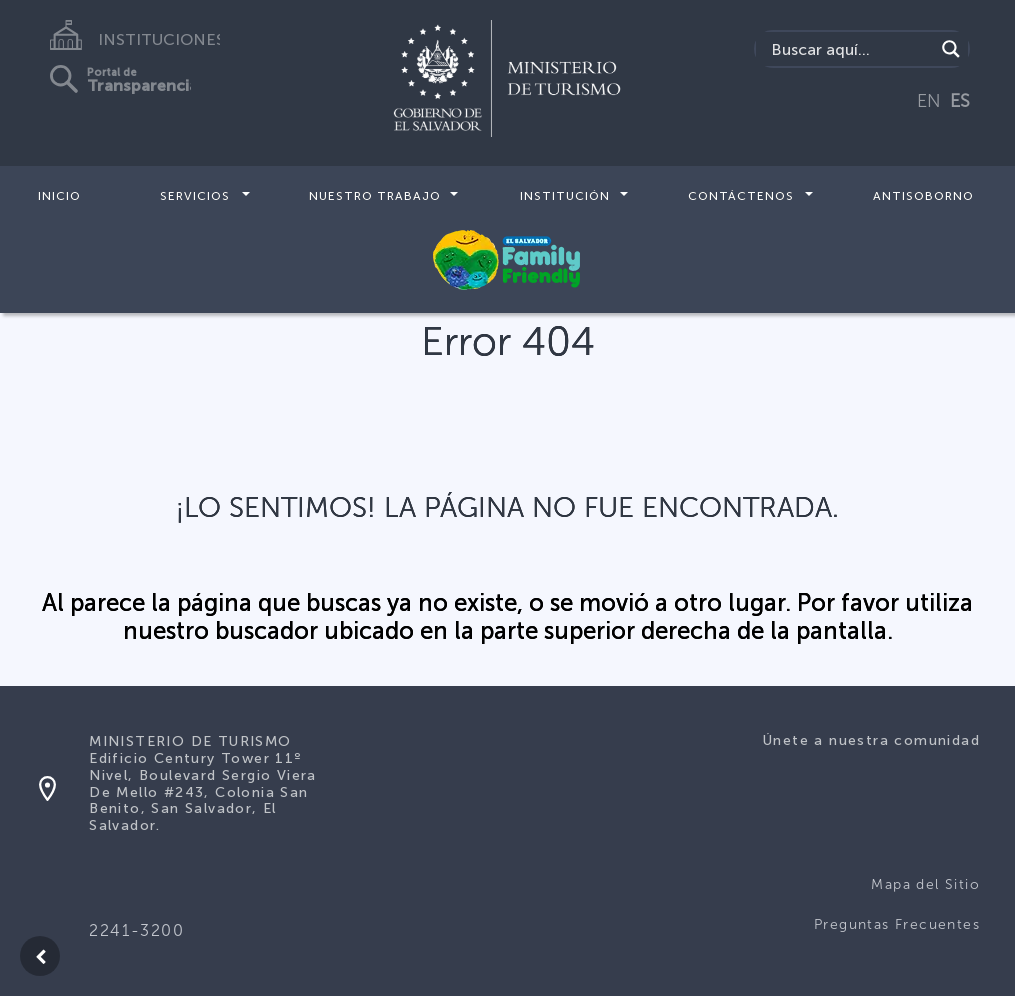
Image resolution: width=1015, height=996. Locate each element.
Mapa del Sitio (925, 884)
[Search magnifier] (951, 49)
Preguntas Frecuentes (897, 924)
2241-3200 (136, 930)
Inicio (59, 196)
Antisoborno (923, 196)
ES (960, 101)
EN (929, 101)
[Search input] (850, 49)
